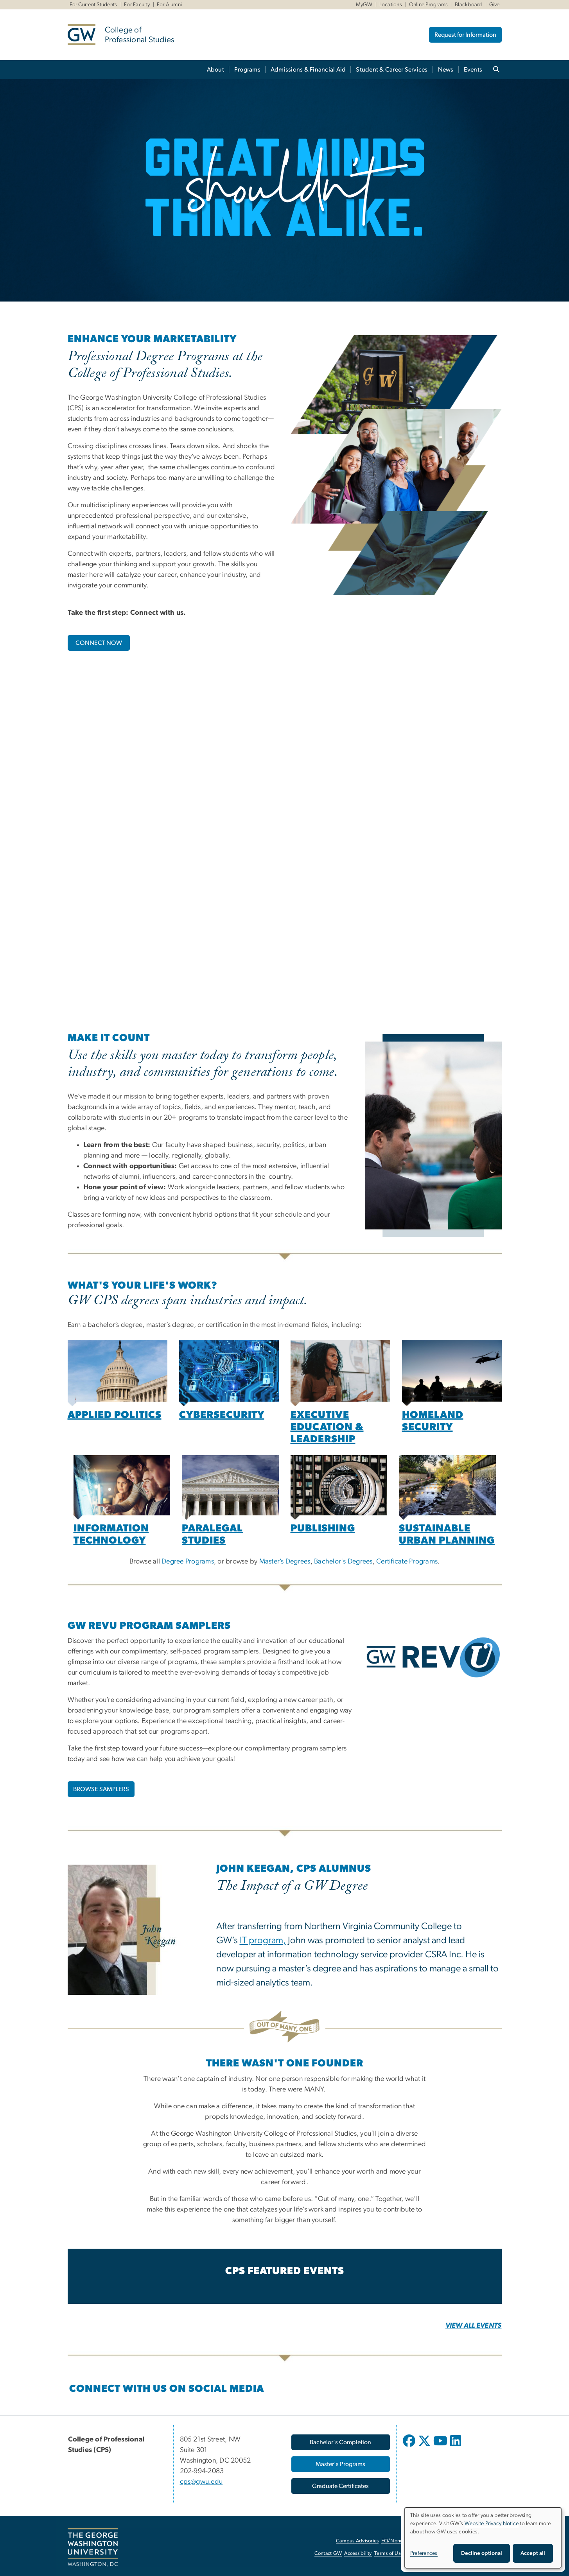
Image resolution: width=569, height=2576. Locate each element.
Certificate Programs (407, 1561)
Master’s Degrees (285, 1561)
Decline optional (481, 2553)
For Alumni (169, 4)
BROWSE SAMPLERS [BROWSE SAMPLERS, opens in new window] (101, 1789)
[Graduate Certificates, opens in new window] (340, 2486)
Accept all (533, 2553)
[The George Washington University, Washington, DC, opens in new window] (93, 2547)
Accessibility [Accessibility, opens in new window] (358, 2553)
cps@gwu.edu (201, 2481)
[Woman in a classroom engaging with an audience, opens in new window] (340, 1373)
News (446, 69)
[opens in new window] (410, 2446)
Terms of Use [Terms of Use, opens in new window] (388, 2553)
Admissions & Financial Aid (308, 69)
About (215, 69)
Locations (390, 4)
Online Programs (428, 4)
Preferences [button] (424, 2553)
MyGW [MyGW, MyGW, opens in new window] (364, 4)
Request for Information (465, 35)
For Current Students (93, 4)
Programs (247, 69)
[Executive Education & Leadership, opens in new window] (327, 1428)
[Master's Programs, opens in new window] (340, 2464)
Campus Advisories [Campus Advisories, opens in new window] (357, 2541)
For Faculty (137, 4)
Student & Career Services (391, 69)
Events (473, 69)
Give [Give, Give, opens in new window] (494, 4)
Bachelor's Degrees (343, 1561)
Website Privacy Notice (492, 2523)
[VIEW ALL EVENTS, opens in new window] (473, 2325)
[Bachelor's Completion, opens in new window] (340, 2442)
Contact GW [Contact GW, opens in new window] (328, 2553)
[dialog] (483, 2538)
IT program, (263, 1940)
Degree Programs (188, 1561)
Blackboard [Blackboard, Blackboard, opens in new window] (468, 4)
